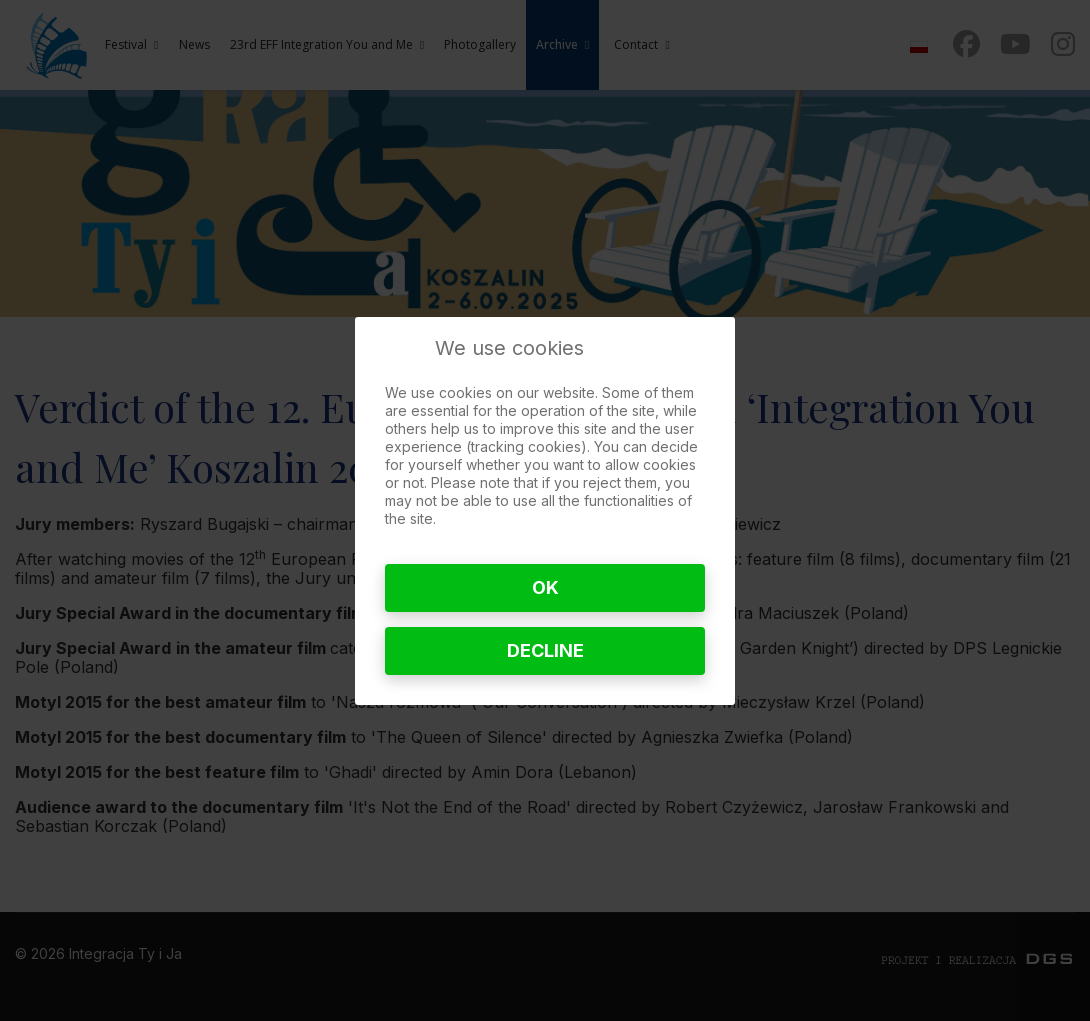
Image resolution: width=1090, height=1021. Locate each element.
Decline (545, 650)
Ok (545, 587)
